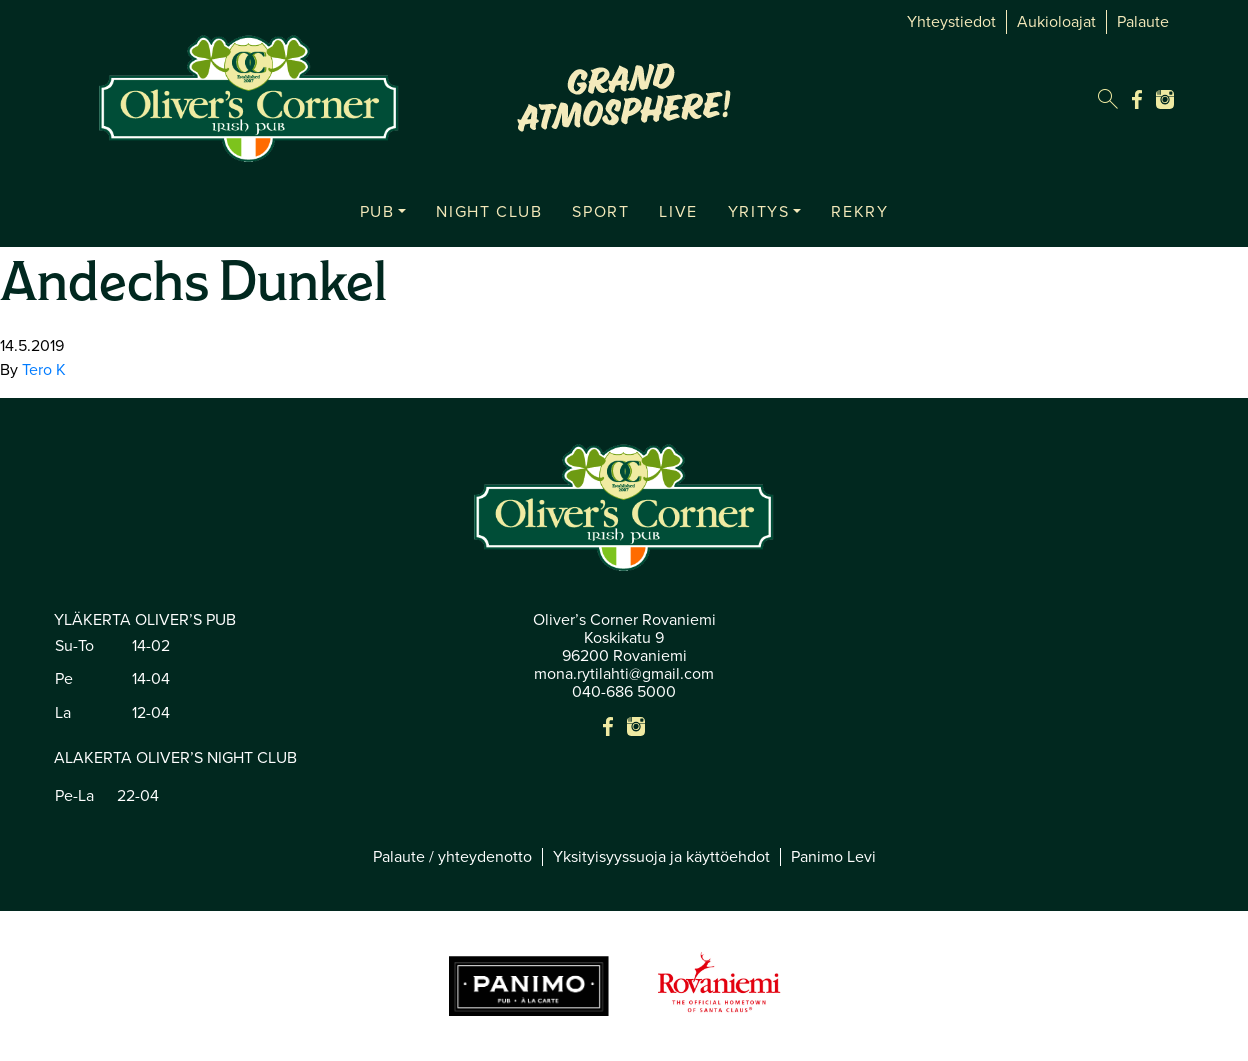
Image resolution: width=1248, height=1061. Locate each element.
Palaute (1143, 22)
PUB (377, 212)
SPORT (600, 212)
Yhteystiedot (951, 22)
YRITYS (759, 212)
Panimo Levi (833, 857)
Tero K (44, 370)
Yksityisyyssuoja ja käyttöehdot (661, 857)
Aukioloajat (1056, 22)
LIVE (678, 212)
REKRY (859, 212)
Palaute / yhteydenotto (452, 857)
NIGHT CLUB (489, 212)
